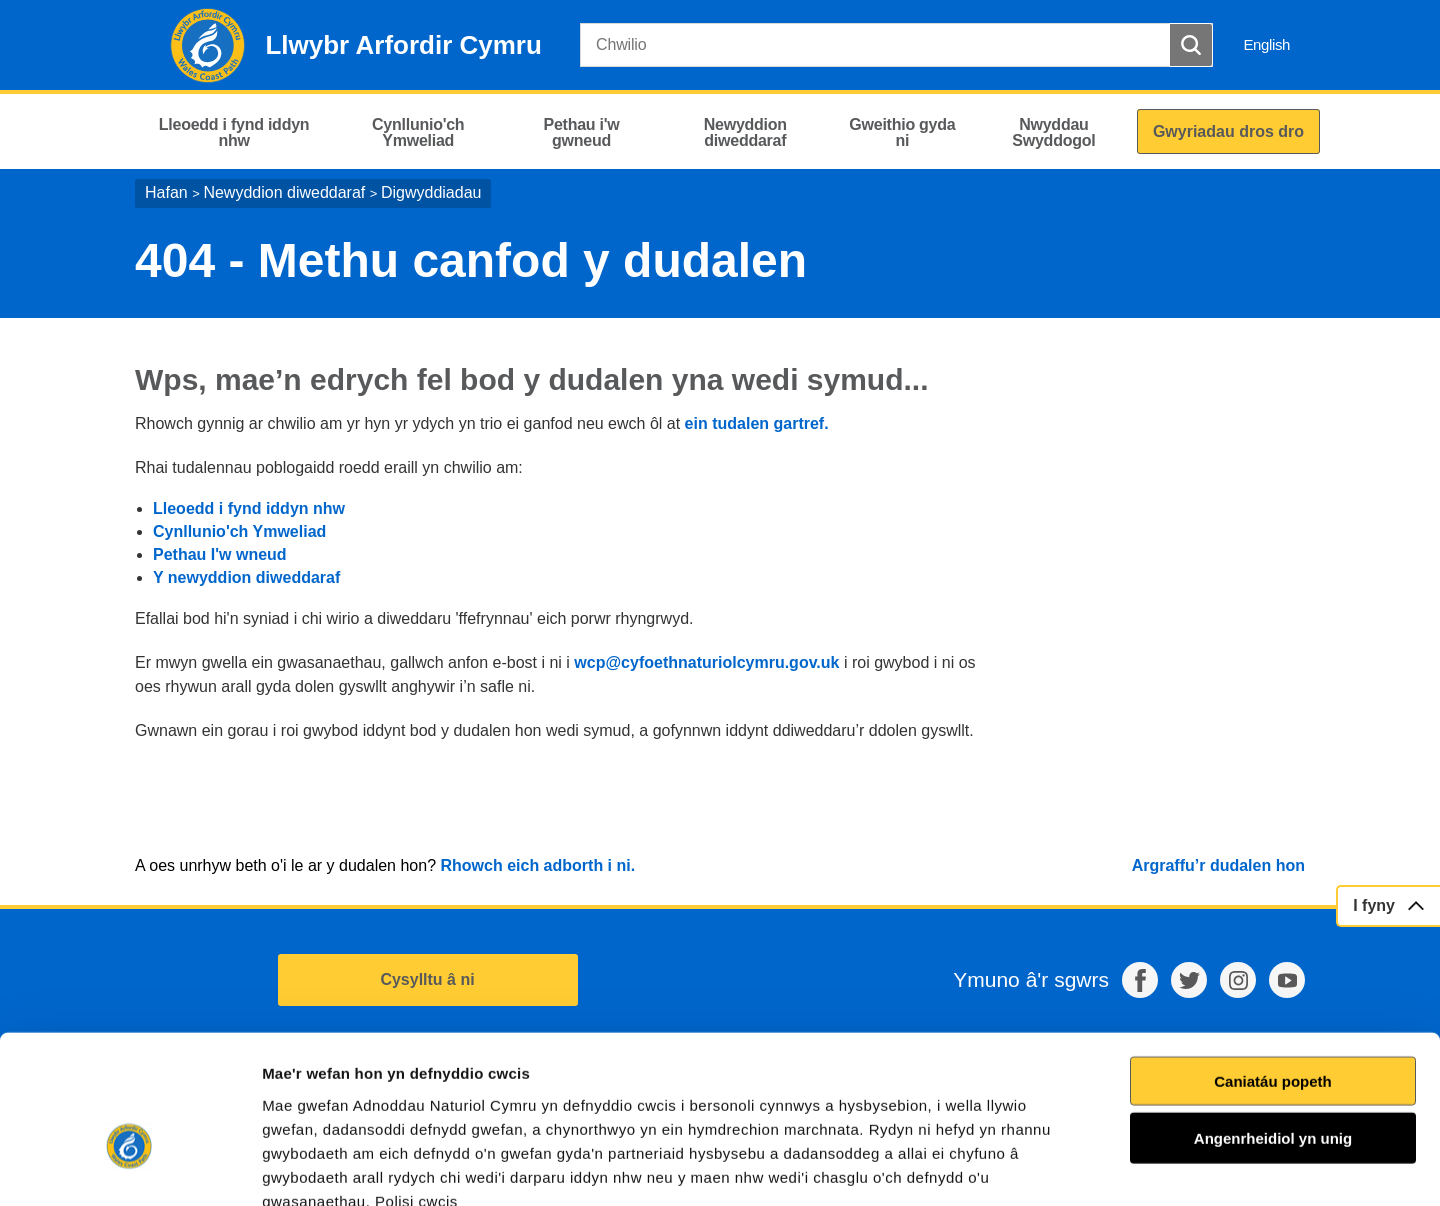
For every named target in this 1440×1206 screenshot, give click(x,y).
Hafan (166, 192)
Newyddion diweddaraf (284, 192)
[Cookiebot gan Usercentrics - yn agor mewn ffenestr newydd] (129, 1167)
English (1266, 44)
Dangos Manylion (1139, 1166)
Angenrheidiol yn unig (1273, 1023)
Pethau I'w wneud (220, 554)
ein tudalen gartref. (757, 423)
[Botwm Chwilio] (1191, 45)
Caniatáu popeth (1273, 965)
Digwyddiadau (431, 192)
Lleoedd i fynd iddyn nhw (249, 508)
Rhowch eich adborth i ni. (537, 865)
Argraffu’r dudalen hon (1218, 865)
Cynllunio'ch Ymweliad (239, 531)
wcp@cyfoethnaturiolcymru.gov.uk (706, 662)
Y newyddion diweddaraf (246, 577)
